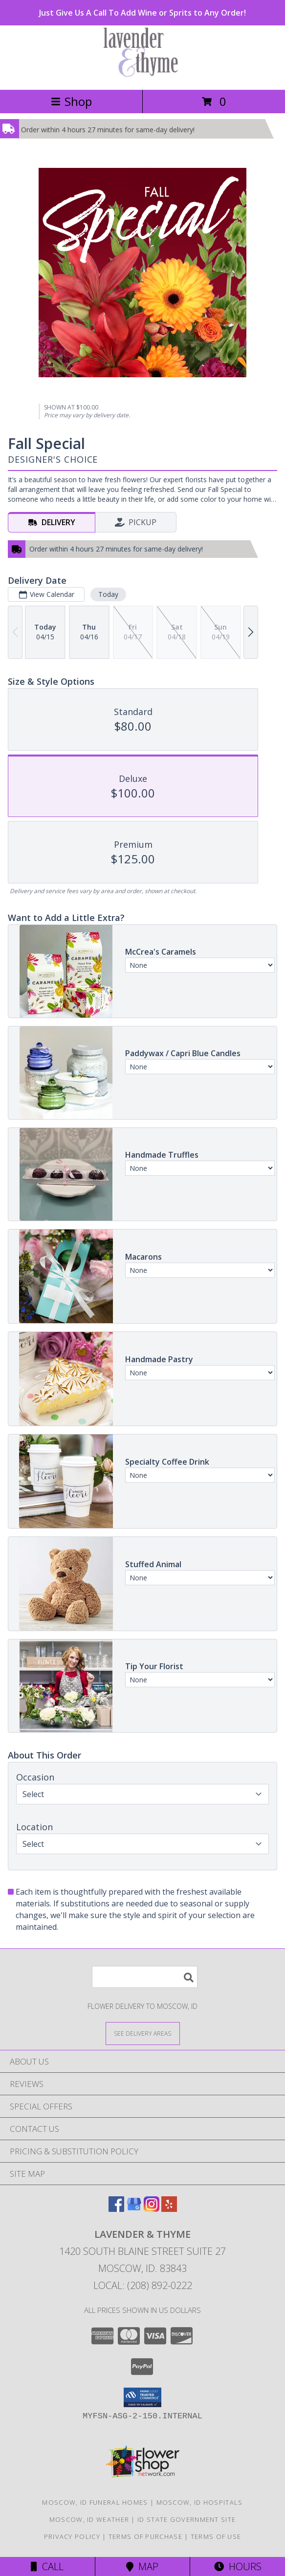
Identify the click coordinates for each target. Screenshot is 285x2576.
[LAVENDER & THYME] (142, 75)
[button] (142, 2397)
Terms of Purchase (145, 2536)
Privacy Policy (72, 2536)
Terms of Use (216, 2536)
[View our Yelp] (169, 2208)
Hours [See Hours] (238, 2566)
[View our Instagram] (151, 2208)
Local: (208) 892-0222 (142, 2285)
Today (108, 594)
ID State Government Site (186, 2519)
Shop (71, 101)
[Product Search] (144, 1977)
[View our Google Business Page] (134, 2208)
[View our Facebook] (116, 2208)
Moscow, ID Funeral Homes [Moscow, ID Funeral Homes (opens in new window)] (95, 2502)
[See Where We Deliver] (143, 2033)
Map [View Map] (142, 2566)
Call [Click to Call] (47, 2566)
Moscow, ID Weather (89, 2519)
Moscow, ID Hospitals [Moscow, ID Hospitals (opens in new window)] (199, 2502)
